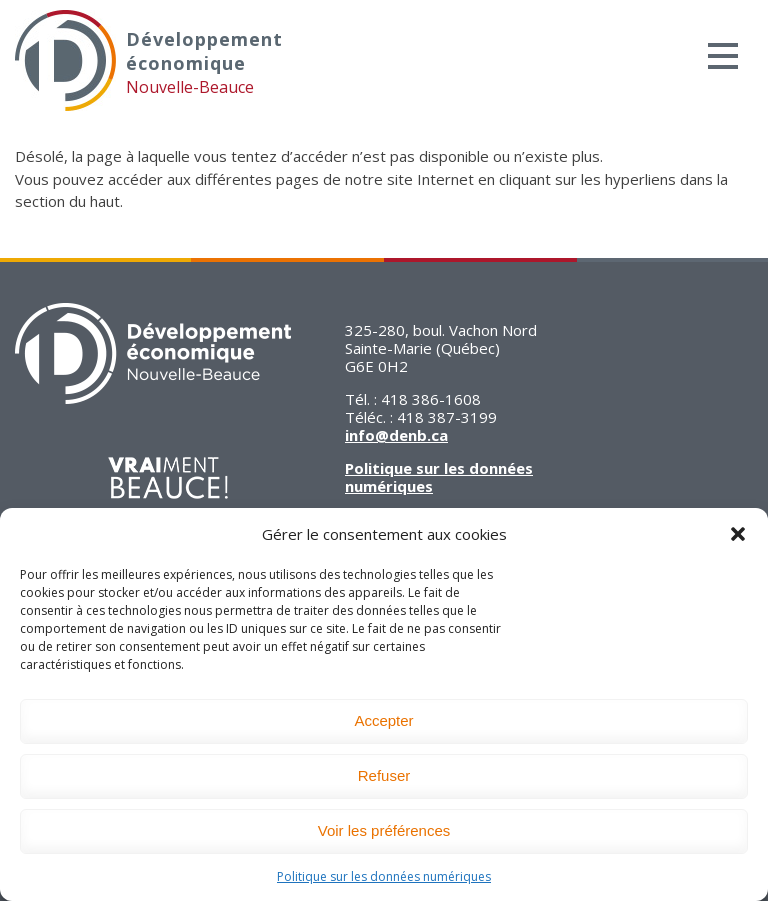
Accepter (383, 720)
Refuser (384, 775)
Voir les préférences (384, 830)
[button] (738, 534)
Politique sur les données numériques (384, 876)
